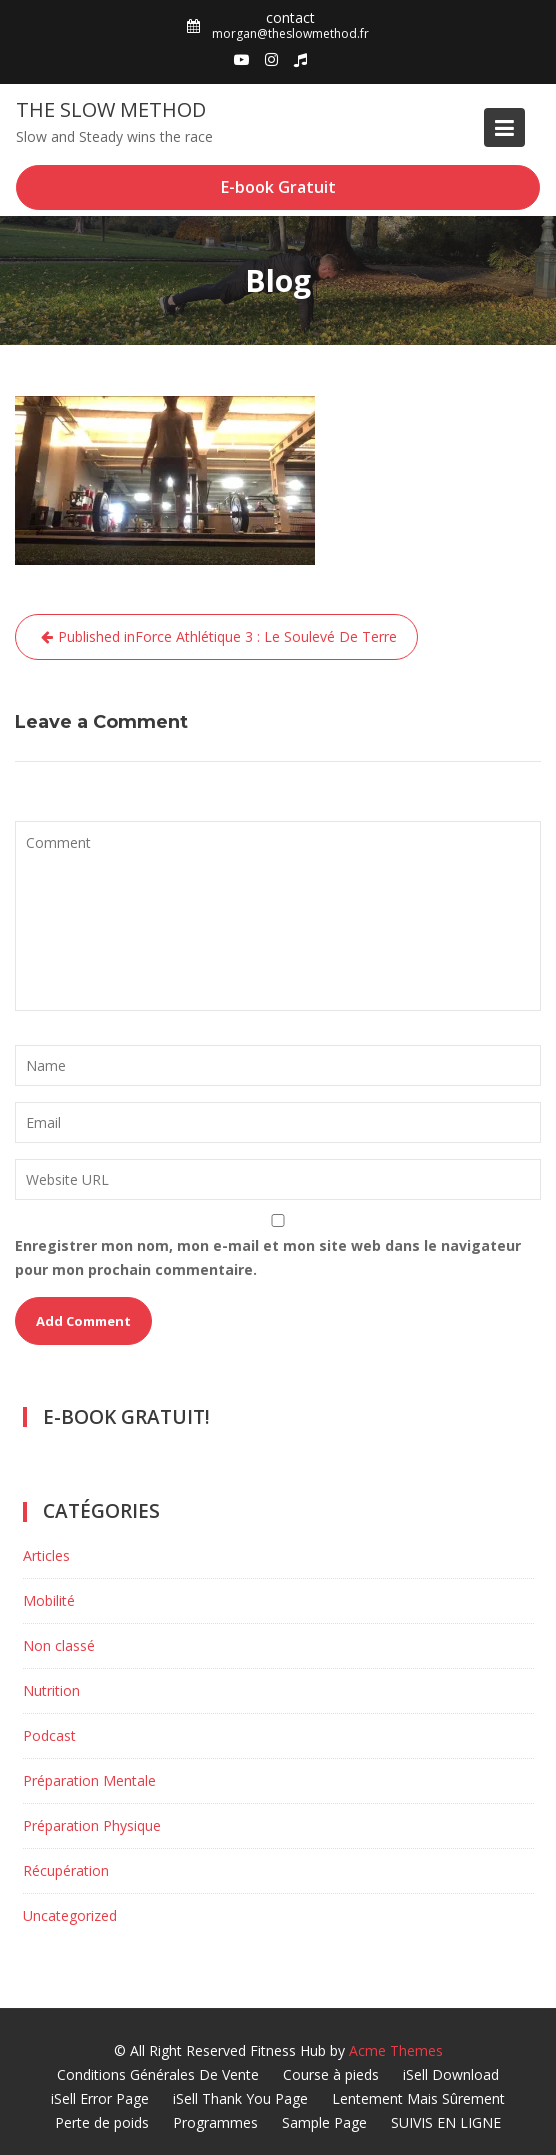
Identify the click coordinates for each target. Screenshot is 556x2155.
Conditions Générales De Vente (158, 2074)
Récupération (66, 1870)
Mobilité (49, 1600)
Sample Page (324, 2122)
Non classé (59, 1645)
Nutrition (51, 1690)
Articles (46, 1555)
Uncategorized (70, 1915)
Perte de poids (102, 2122)
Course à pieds (331, 2074)
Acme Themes (396, 2050)
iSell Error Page (100, 2098)
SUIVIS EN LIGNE (446, 2122)
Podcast (49, 1735)
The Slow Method (111, 109)
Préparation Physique (92, 1825)
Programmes (215, 2122)
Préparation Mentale (89, 1780)
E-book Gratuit (278, 187)
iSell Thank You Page (240, 2098)
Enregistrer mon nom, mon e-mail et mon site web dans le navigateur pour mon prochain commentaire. (268, 1257)
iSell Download (451, 2074)
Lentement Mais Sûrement (418, 2098)
